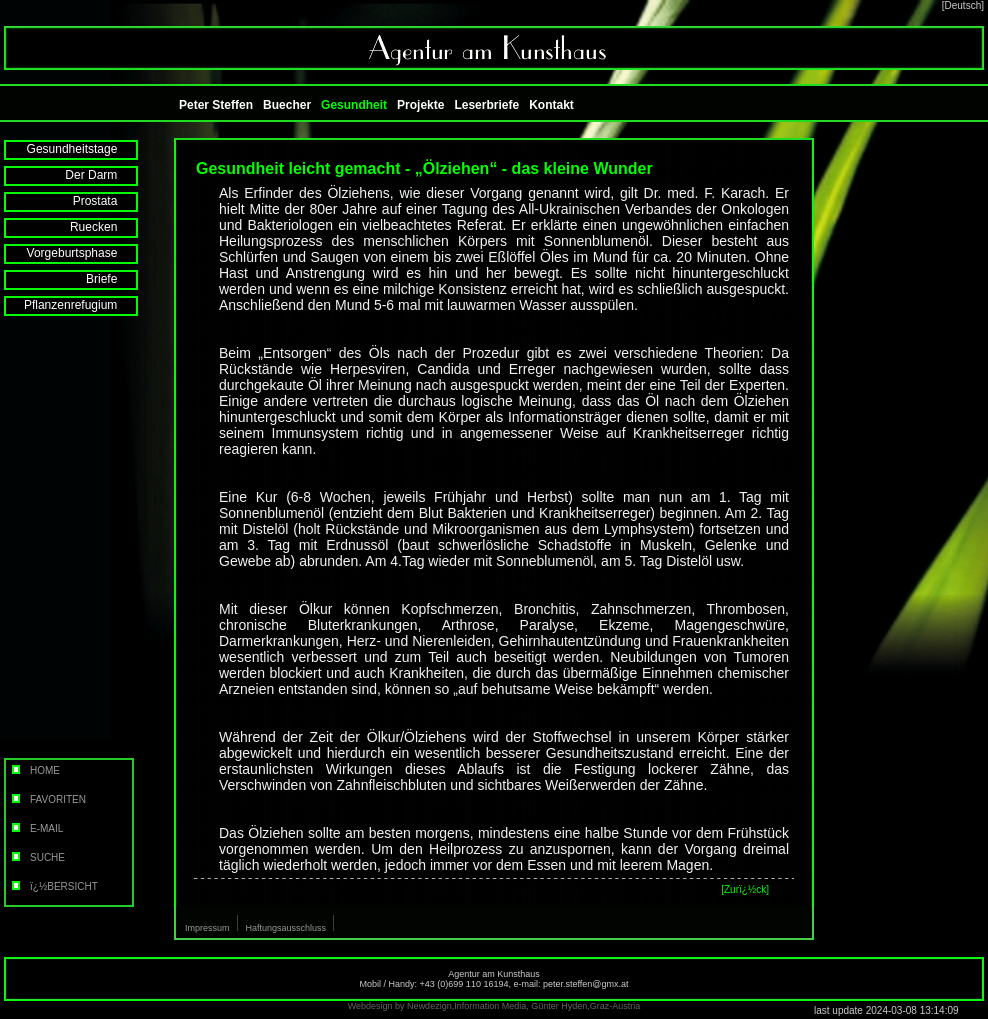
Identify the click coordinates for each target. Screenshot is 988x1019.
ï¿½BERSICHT (53, 886)
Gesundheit (354, 105)
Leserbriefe (486, 105)
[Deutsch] (963, 5)
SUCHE (37, 857)
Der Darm (104, 175)
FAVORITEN (47, 799)
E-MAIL (36, 828)
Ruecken (107, 227)
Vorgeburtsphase (85, 253)
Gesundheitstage (85, 149)
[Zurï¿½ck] (745, 889)
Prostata (108, 201)
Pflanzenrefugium (84, 305)
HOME (34, 770)
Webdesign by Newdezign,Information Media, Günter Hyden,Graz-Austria (494, 1006)
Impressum (207, 928)
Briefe (115, 279)
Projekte (420, 105)
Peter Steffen (216, 105)
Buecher (287, 105)
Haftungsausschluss (286, 928)
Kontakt (551, 105)
